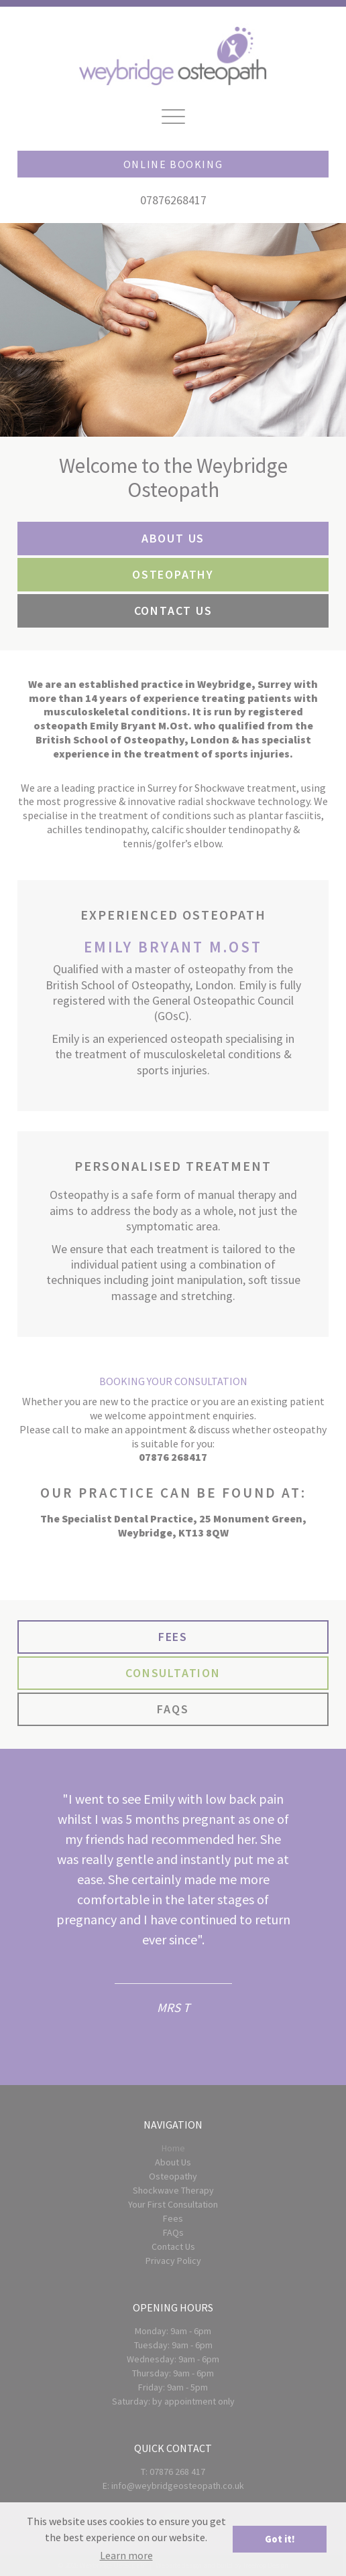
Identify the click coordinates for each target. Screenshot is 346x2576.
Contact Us (173, 2246)
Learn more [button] (126, 2555)
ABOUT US (173, 538)
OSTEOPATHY (173, 574)
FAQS (172, 1709)
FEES (173, 1636)
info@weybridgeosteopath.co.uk (177, 2486)
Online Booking (173, 164)
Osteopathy (173, 2176)
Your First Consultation (173, 2204)
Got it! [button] (280, 2539)
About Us (173, 2162)
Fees (173, 2218)
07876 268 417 (177, 2471)
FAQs (173, 2232)
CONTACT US (173, 610)
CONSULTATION (173, 1672)
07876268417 (173, 200)
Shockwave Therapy (173, 2190)
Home (173, 2148)
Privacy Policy (173, 2261)
